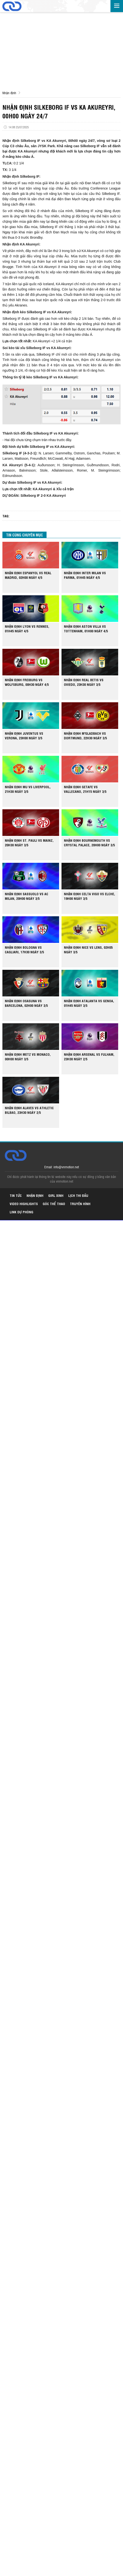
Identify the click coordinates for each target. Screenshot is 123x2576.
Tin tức (16, 1195)
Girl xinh (55, 1195)
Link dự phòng (21, 1211)
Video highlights (24, 1203)
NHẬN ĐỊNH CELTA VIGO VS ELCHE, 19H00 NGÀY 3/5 (89, 896)
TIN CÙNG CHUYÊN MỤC (24, 534)
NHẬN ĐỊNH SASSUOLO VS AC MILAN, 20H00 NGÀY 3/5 (26, 896)
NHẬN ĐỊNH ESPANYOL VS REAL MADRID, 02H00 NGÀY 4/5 (28, 575)
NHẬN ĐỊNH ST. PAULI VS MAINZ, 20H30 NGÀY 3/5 (29, 842)
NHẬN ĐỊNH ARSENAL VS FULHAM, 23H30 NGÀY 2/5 (89, 1056)
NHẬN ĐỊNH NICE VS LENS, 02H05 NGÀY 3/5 (88, 949)
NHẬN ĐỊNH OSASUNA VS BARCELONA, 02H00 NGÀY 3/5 (26, 1003)
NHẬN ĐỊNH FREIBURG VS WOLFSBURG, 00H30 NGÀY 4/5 (27, 682)
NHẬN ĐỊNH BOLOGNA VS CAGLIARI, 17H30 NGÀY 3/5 (24, 949)
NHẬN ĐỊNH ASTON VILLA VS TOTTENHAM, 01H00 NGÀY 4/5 (86, 628)
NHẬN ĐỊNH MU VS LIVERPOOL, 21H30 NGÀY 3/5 (28, 789)
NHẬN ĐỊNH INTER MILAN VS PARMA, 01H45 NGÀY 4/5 (85, 575)
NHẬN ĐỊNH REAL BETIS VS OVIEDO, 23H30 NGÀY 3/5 (83, 682)
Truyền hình (80, 1203)
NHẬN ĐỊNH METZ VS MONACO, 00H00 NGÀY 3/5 (28, 1056)
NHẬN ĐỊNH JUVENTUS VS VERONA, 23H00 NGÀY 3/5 (24, 735)
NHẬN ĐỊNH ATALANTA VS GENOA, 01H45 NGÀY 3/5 (89, 1003)
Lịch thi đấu (78, 1195)
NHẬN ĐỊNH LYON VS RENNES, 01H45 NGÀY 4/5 (27, 628)
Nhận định (9, 92)
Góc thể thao (54, 1203)
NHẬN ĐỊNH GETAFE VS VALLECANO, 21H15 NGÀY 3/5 (85, 789)
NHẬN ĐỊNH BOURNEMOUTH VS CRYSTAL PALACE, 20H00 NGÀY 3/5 (89, 842)
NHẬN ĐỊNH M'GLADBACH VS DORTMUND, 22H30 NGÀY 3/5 (85, 735)
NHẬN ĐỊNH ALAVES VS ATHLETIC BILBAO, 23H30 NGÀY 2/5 (29, 1110)
